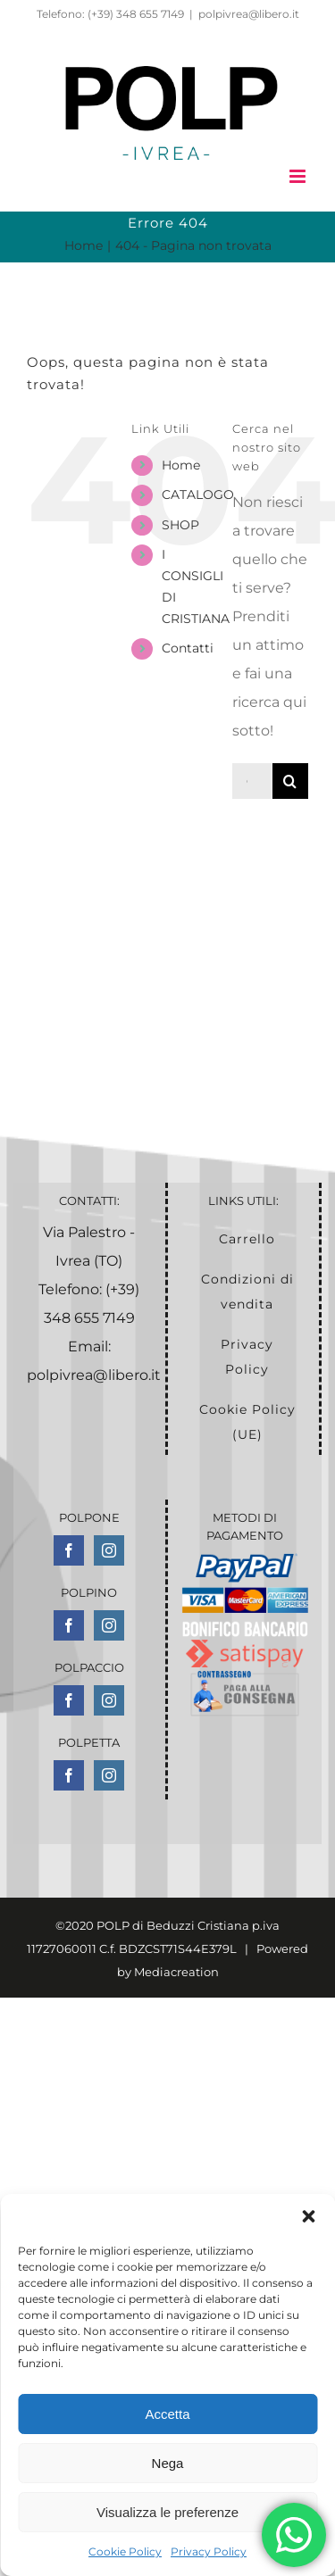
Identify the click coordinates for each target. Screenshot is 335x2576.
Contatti (188, 648)
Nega (168, 2463)
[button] (308, 2216)
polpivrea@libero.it (248, 14)
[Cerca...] (252, 781)
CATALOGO (198, 494)
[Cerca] (290, 781)
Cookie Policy (125, 2551)
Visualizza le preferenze (167, 2512)
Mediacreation (176, 1972)
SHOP (180, 525)
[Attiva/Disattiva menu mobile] (298, 176)
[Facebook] (69, 1550)
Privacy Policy (209, 2551)
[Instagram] (109, 1550)
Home (181, 465)
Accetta (167, 2414)
